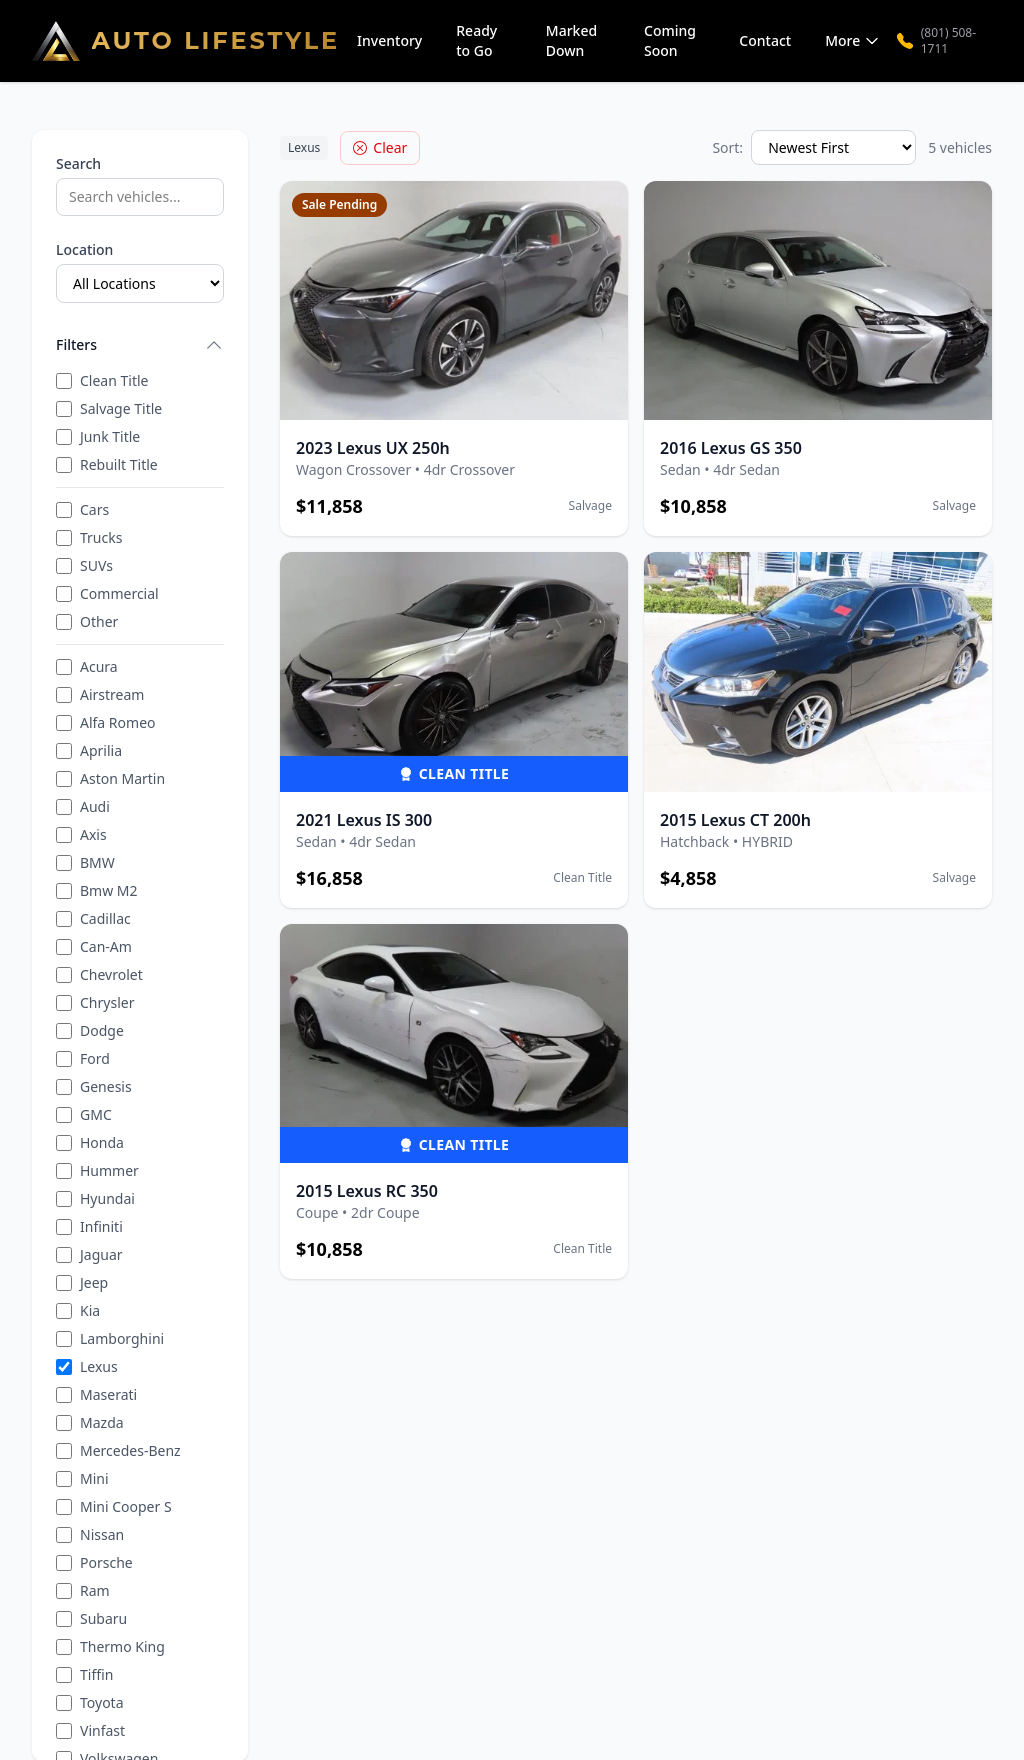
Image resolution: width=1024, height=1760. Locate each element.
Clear (380, 147)
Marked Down (571, 40)
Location (84, 249)
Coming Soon (670, 40)
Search (78, 163)
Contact (765, 40)
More (852, 40)
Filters (140, 345)
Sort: (727, 147)
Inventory (389, 40)
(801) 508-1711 (936, 41)
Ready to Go (476, 40)
